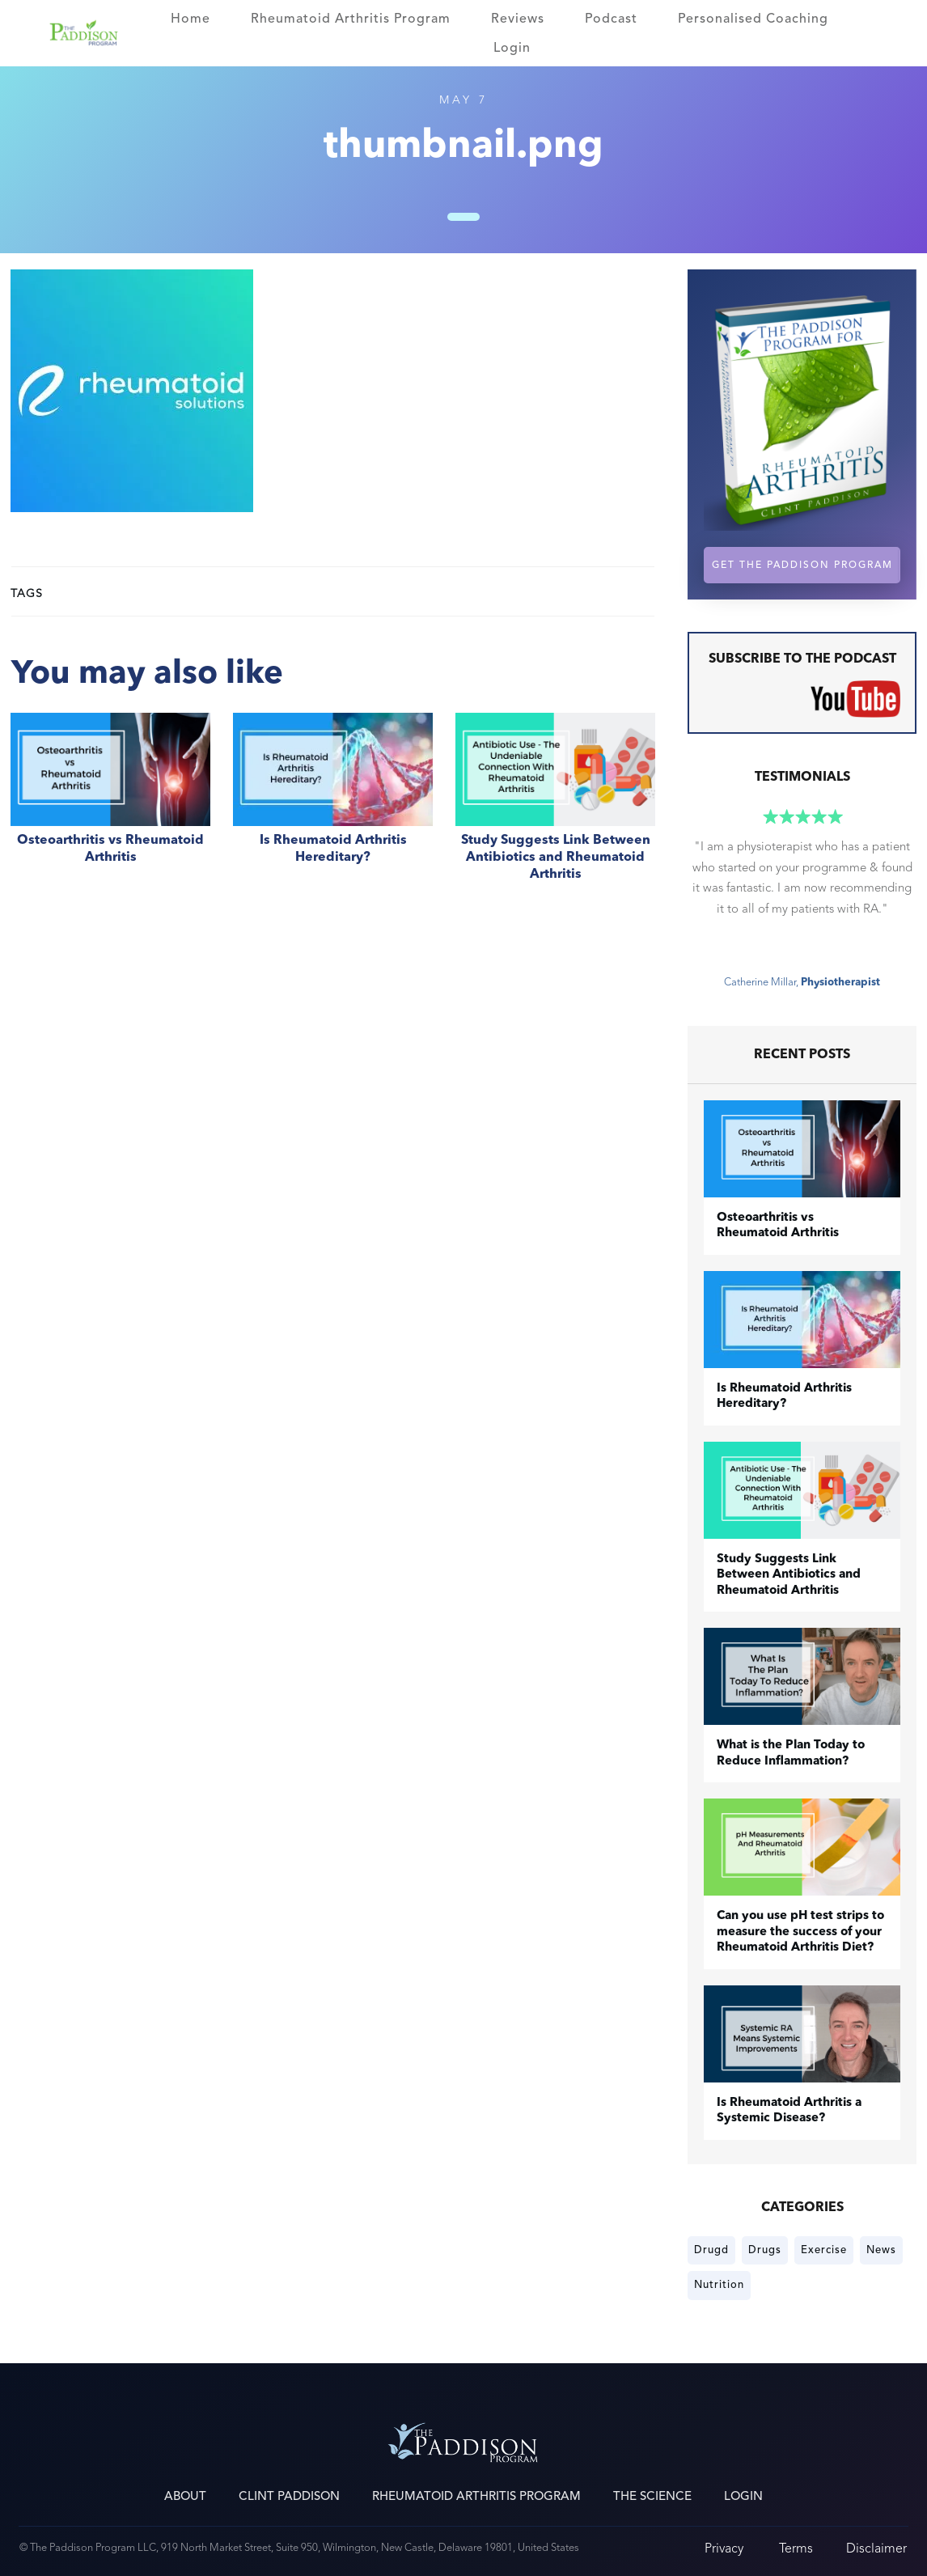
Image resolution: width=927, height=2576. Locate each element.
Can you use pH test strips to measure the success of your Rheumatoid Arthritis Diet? (800, 1932)
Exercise (824, 2249)
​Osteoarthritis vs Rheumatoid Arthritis (110, 806)
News (881, 2249)
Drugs (764, 2249)
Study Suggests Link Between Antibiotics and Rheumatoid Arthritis (555, 806)
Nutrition (719, 2284)
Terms (796, 2548)
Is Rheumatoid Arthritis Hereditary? (333, 806)
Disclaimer (876, 2548)
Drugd (711, 2249)
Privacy (724, 2548)
